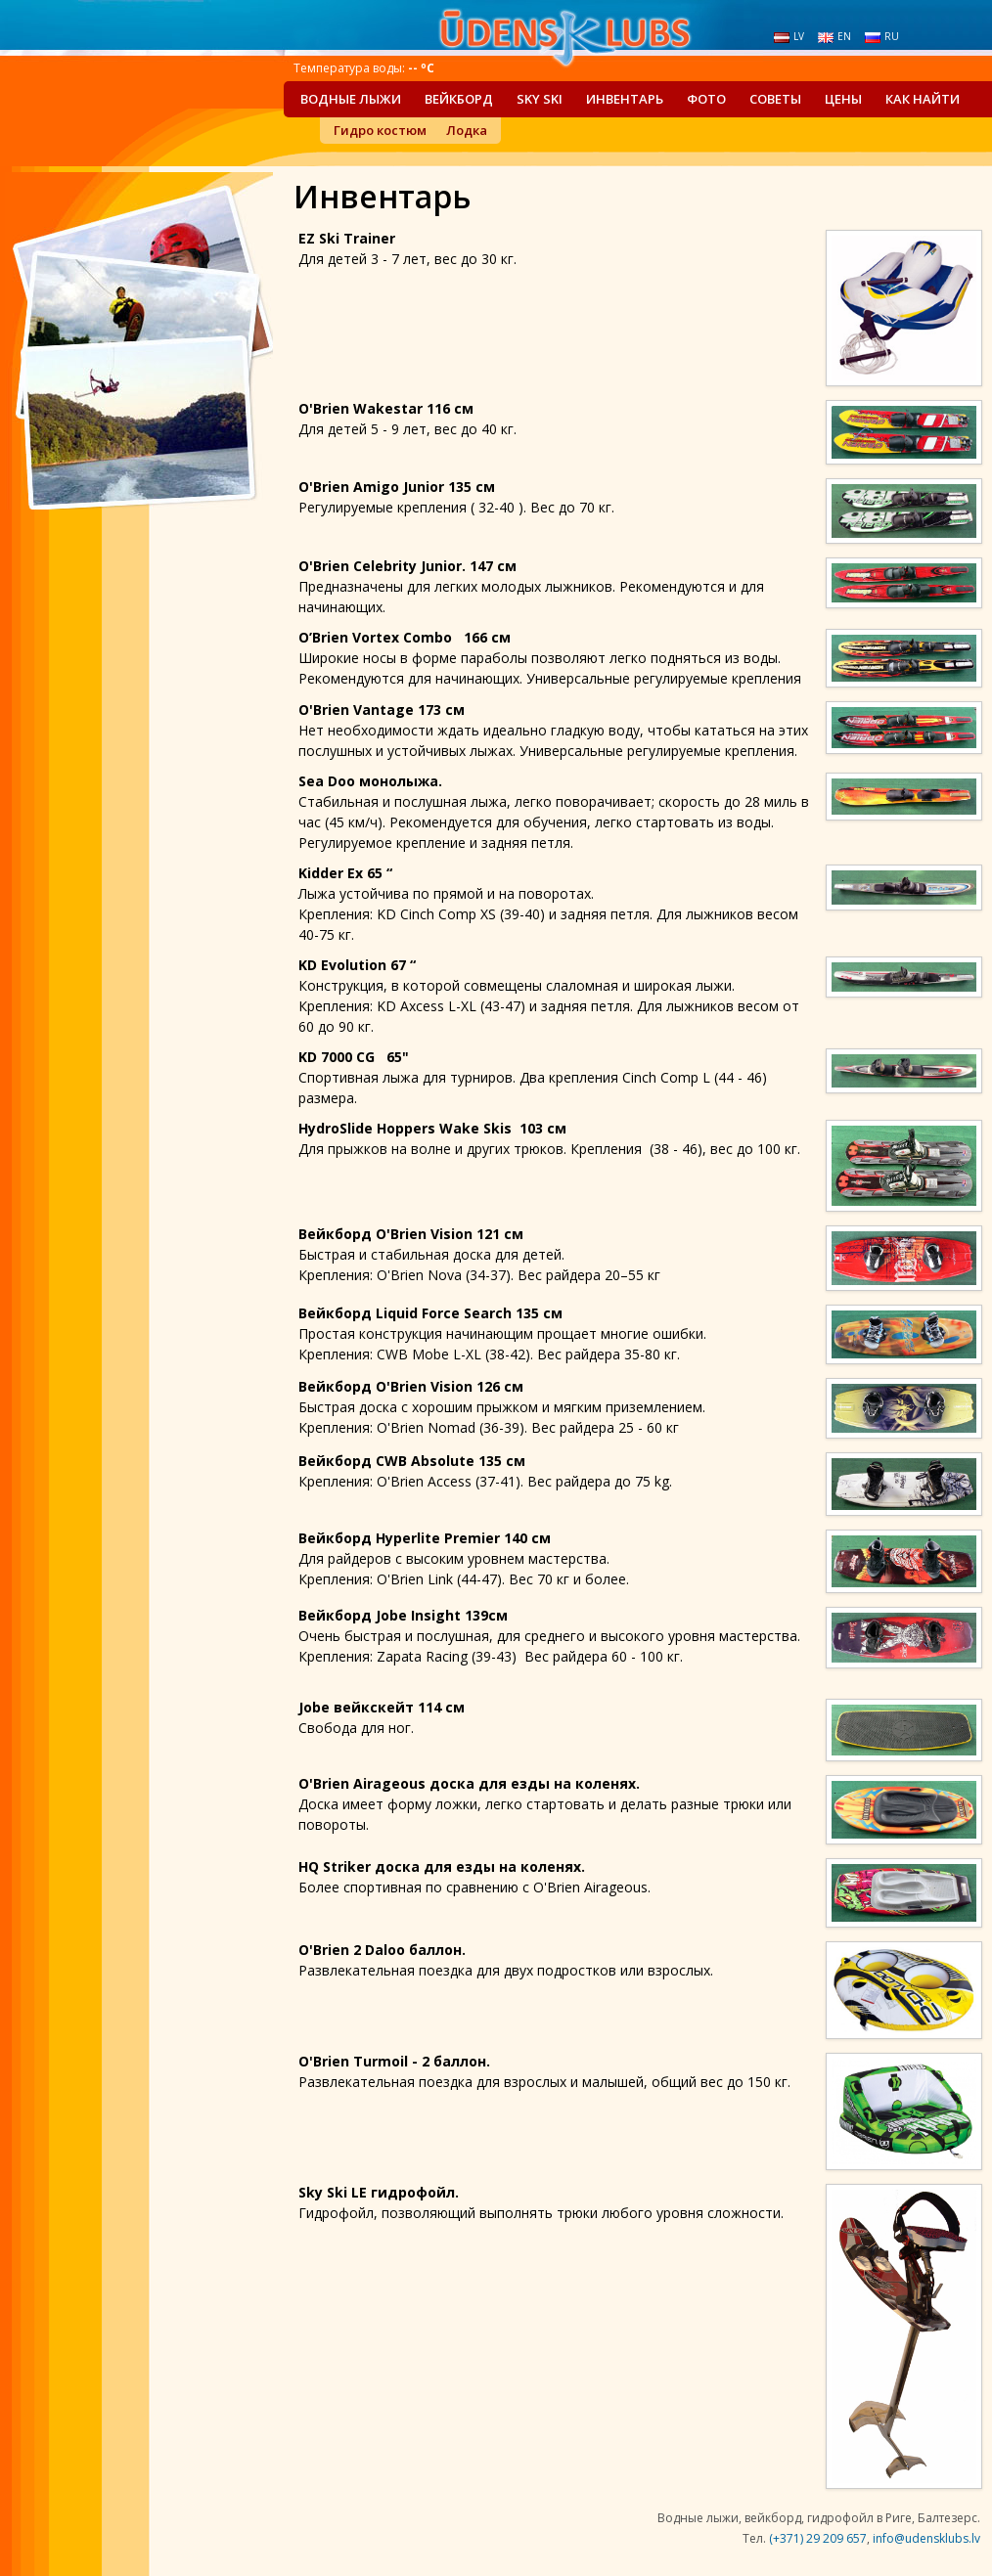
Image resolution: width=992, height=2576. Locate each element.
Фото (706, 99)
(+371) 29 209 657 (818, 2538)
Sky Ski (540, 99)
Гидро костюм (380, 130)
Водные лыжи (350, 99)
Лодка (466, 130)
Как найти (922, 99)
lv (789, 36)
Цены (843, 99)
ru (882, 36)
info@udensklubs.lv (926, 2538)
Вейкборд (459, 99)
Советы (775, 99)
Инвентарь (624, 99)
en (834, 36)
